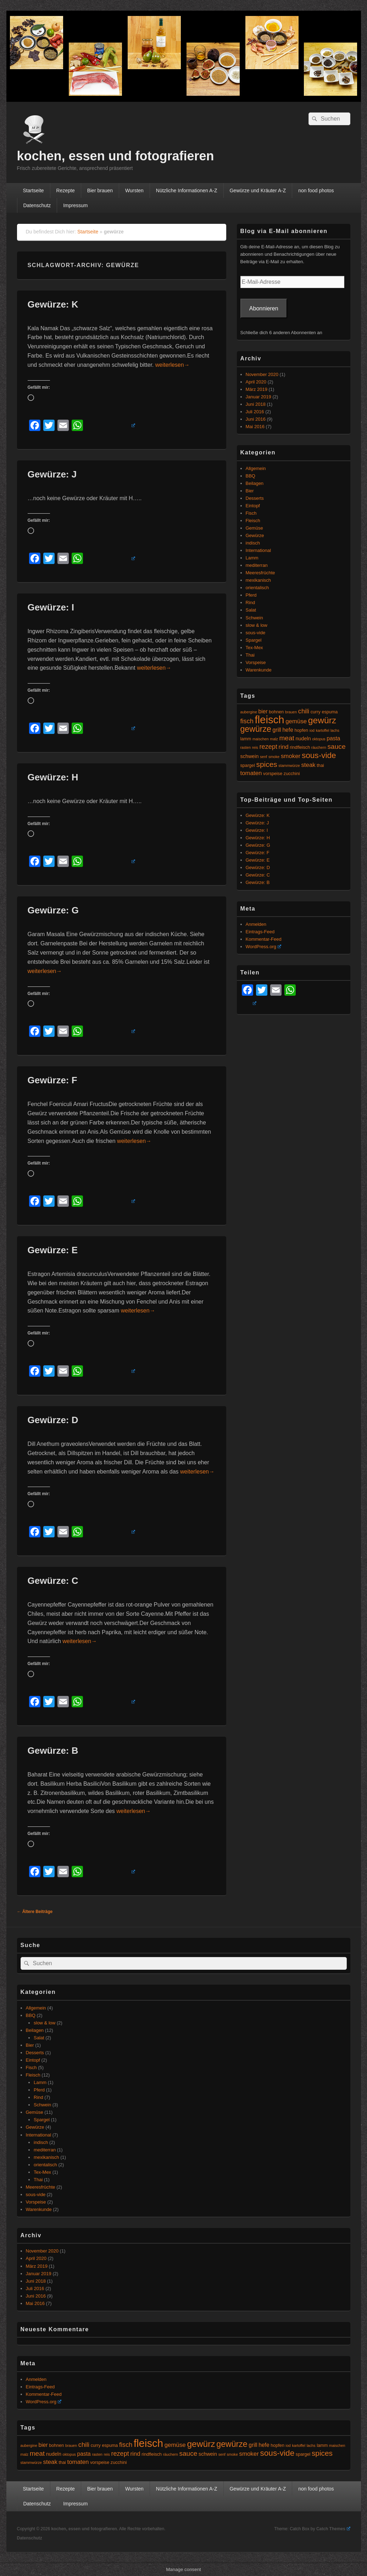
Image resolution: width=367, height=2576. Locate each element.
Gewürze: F (52, 1080)
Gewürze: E (53, 1250)
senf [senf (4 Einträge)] (263, 756)
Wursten (134, 190)
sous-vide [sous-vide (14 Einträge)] (319, 755)
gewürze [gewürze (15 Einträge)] (255, 729)
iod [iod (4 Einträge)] (312, 730)
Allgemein (256, 468)
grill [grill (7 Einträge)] (276, 730)
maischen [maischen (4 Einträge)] (260, 739)
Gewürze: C (53, 1580)
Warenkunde (259, 670)
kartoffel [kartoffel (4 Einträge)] (322, 730)
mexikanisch (258, 580)
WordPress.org (263, 946)
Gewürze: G (53, 910)
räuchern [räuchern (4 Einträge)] (318, 747)
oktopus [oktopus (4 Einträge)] (318, 739)
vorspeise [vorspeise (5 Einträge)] (272, 773)
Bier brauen (100, 190)
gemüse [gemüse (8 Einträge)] (296, 721)
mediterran (257, 565)
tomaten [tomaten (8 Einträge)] (251, 773)
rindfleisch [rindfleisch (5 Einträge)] (300, 747)
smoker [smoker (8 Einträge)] (290, 756)
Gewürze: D (53, 1420)
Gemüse (254, 528)
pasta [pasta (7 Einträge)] (333, 738)
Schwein (254, 617)
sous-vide (256, 632)
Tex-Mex (254, 647)
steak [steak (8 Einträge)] (308, 765)
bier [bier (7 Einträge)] (263, 711)
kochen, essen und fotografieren (115, 156)
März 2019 (256, 389)
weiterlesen (172, 365)
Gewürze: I (51, 607)
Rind (250, 602)
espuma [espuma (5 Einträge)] (330, 711)
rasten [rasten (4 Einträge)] (245, 747)
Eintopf (253, 505)
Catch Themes (333, 2528)
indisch (253, 543)
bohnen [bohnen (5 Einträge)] (276, 711)
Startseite (33, 190)
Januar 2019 (258, 396)
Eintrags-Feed (260, 931)
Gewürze (255, 535)
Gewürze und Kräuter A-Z (257, 190)
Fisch (251, 513)
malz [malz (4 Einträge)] (274, 739)
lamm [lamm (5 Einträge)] (245, 738)
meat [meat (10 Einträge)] (286, 738)
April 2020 (256, 382)
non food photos (316, 190)
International (258, 550)
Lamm (252, 557)
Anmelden (256, 924)
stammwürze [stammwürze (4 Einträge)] (289, 765)
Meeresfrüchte (260, 572)
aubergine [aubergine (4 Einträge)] (248, 712)
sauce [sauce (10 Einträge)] (337, 746)
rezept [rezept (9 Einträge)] (268, 746)
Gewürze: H (53, 777)
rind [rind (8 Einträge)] (284, 746)
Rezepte (65, 190)
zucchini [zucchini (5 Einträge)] (292, 773)
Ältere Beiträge (35, 1911)
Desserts (255, 498)
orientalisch (257, 587)
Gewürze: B (53, 1750)
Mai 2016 (255, 426)
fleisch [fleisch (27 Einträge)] (269, 719)
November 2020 (262, 374)
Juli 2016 (255, 411)
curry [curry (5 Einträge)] (316, 711)
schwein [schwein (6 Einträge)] (249, 756)
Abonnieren (263, 308)
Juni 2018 (256, 404)
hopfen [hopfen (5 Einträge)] (301, 730)
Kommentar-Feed (264, 939)
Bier (250, 490)
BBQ (250, 476)
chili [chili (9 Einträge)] (303, 711)
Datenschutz (37, 205)
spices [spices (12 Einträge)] (266, 764)
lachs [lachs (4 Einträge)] (334, 730)
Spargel (254, 640)
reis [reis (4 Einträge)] (255, 747)
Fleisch (253, 520)
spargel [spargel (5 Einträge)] (247, 765)
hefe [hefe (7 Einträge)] (287, 730)
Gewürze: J (52, 474)
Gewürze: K (53, 304)
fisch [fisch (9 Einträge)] (247, 721)
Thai (250, 655)
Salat (251, 610)
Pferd (251, 595)
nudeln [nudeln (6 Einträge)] (303, 738)
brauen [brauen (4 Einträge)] (291, 712)
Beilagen (255, 483)
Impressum (75, 205)
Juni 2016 (256, 419)
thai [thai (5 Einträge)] (320, 765)
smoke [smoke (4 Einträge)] (273, 756)
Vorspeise (256, 662)
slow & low (256, 625)
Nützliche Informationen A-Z (186, 190)
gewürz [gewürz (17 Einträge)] (322, 720)
